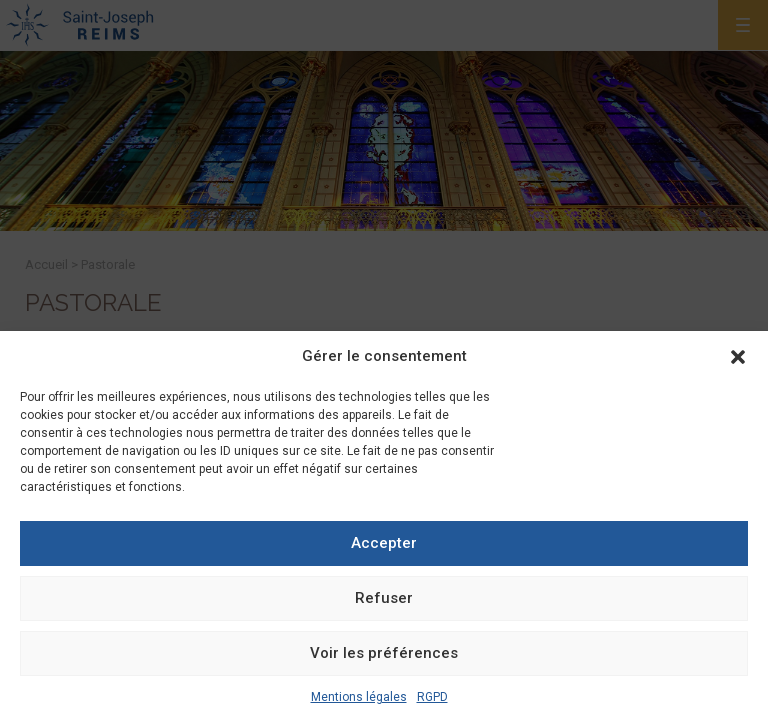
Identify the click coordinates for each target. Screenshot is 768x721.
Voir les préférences (384, 653)
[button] (738, 357)
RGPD (432, 697)
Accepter (384, 543)
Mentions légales (359, 697)
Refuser (384, 598)
